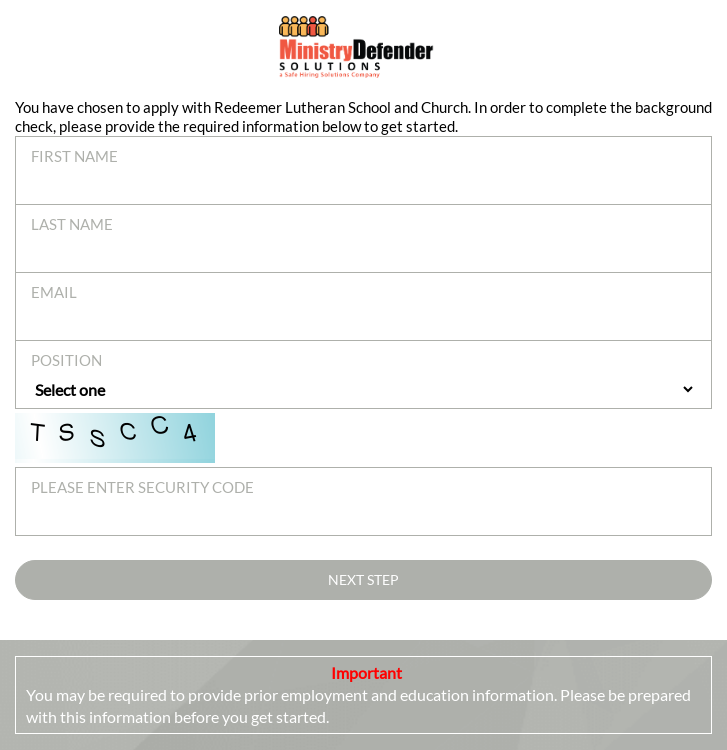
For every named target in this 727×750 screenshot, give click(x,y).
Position (66, 360)
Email (54, 292)
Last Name (72, 224)
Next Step (363, 579)
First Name (74, 156)
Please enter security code (142, 487)
